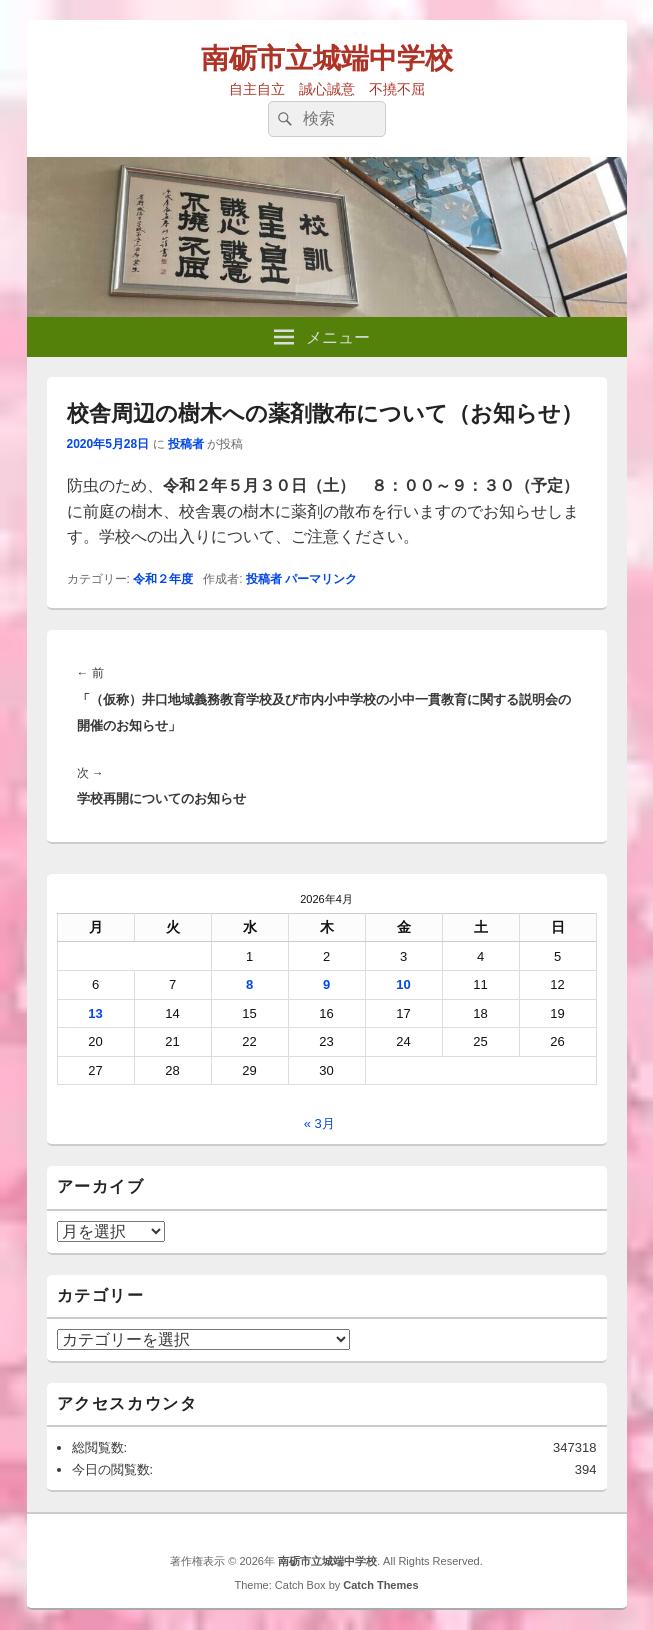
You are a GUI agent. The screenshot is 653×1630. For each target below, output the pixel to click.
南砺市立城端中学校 (327, 58)
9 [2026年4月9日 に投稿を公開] (326, 984)
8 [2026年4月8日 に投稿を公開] (249, 984)
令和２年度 (163, 579)
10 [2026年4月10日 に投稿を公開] (403, 984)
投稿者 (186, 444)
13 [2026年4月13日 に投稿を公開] (95, 1013)
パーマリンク (321, 579)
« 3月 (319, 1123)
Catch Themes (380, 1585)
